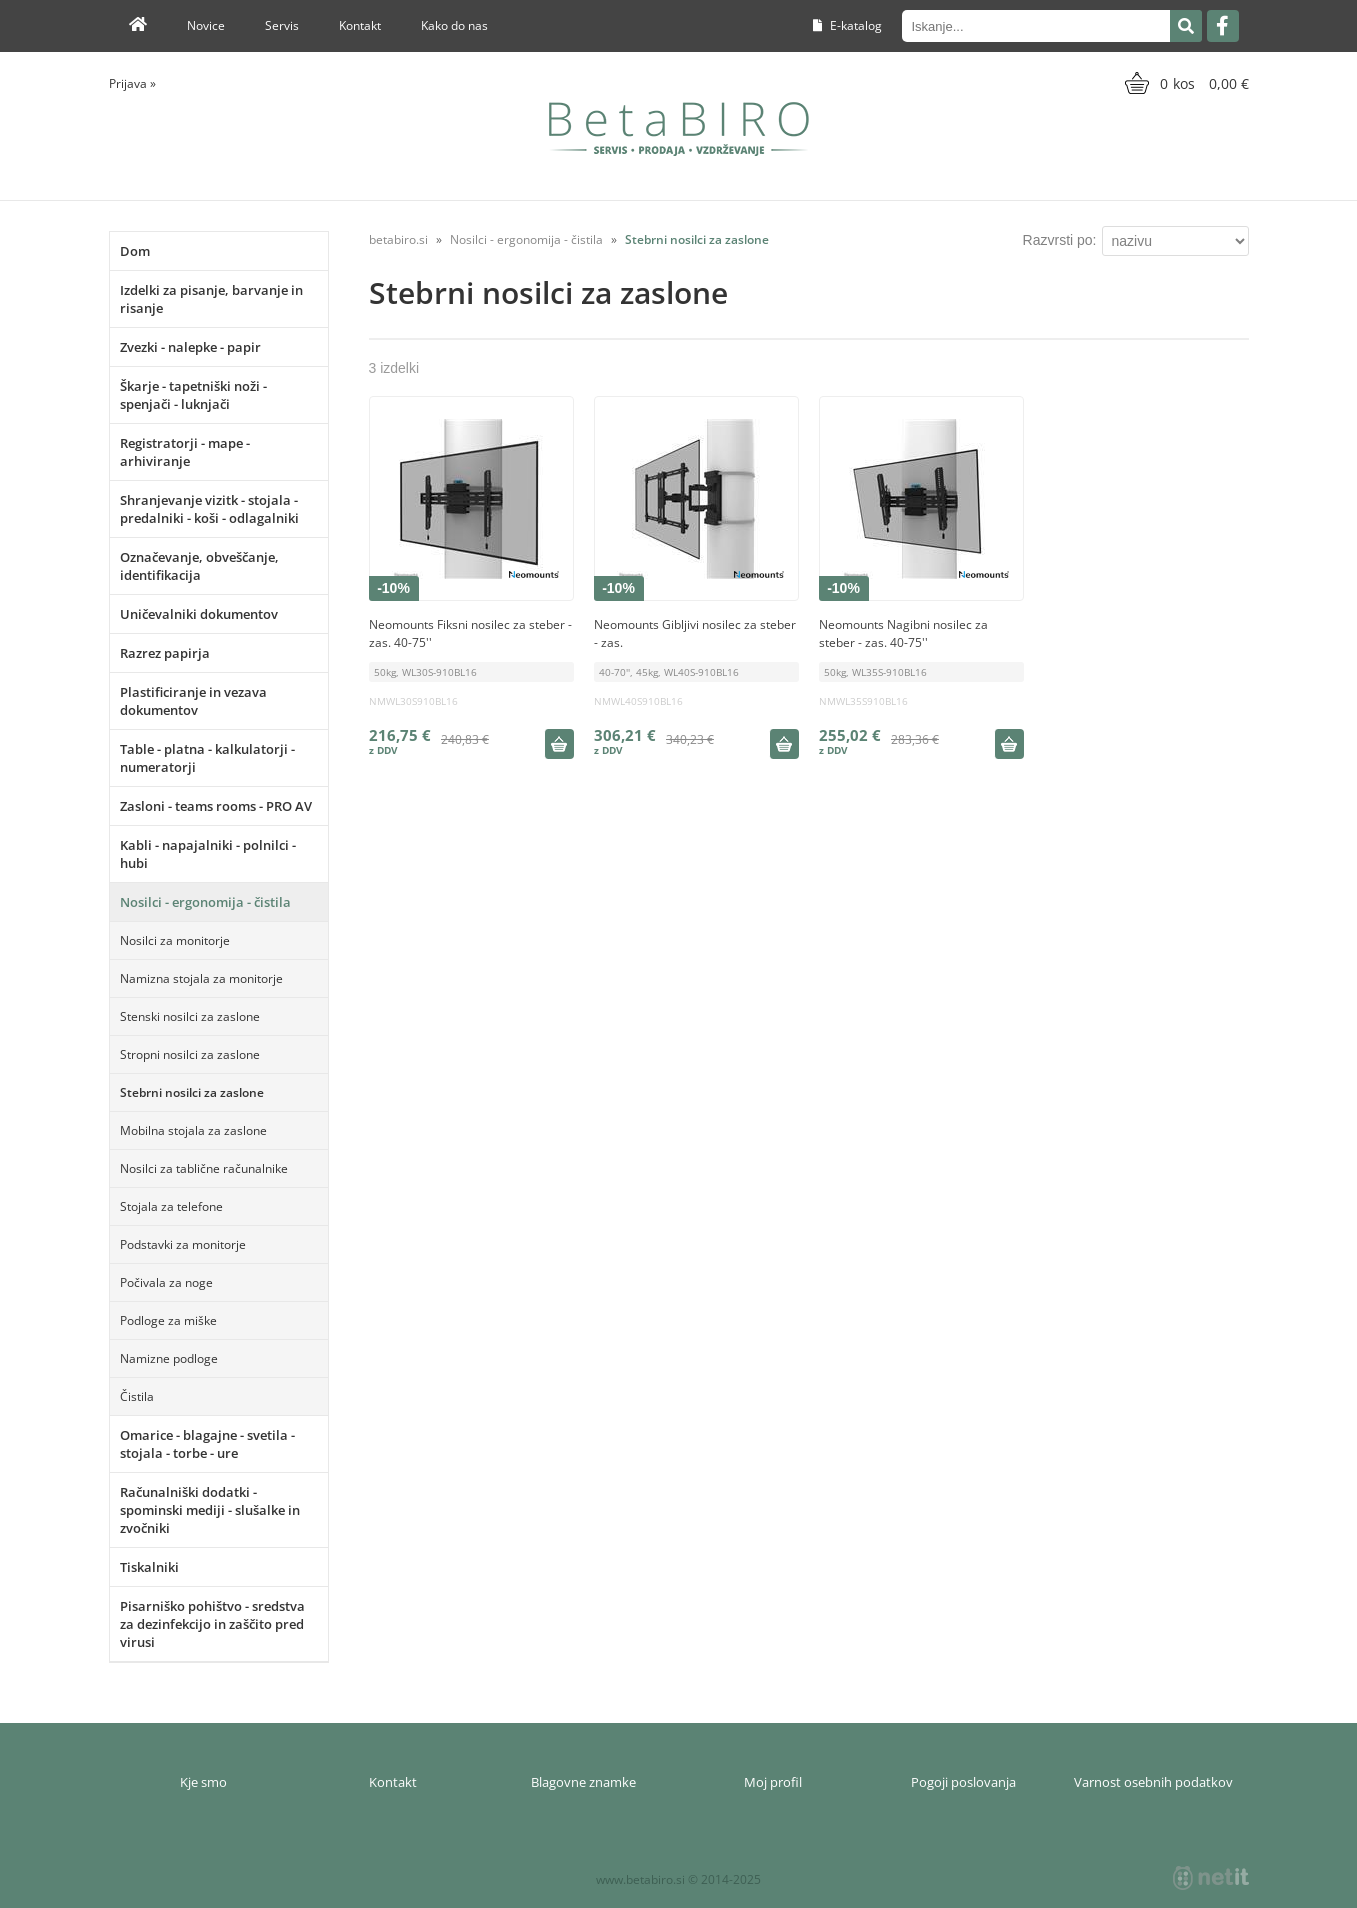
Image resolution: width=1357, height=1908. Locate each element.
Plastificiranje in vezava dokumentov (193, 701)
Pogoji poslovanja (963, 1782)
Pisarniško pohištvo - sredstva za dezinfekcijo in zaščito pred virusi (212, 1624)
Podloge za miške (168, 1320)
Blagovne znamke (583, 1782)
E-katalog (847, 25)
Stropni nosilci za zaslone (190, 1054)
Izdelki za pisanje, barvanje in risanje (211, 299)
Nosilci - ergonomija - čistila (205, 902)
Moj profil (773, 1782)
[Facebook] (1223, 26)
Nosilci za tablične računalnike (204, 1168)
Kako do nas (454, 25)
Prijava (132, 83)
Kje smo (203, 1782)
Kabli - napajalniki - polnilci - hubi (208, 854)
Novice (206, 25)
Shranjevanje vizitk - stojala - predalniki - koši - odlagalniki (209, 509)
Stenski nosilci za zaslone (190, 1016)
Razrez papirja (165, 653)
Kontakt (360, 25)
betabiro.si (398, 239)
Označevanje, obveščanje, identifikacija (199, 566)
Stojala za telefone (171, 1206)
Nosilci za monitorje (175, 940)
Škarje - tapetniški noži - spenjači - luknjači (193, 395)
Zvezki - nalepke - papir (190, 347)
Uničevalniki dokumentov (199, 614)
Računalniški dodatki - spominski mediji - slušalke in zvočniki (210, 1510)
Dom (135, 251)
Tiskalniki (149, 1567)
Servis (282, 25)
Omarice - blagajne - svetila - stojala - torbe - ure (207, 1444)
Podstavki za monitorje (183, 1244)
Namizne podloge (169, 1358)
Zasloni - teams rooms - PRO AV (216, 806)
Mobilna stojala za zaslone (193, 1130)
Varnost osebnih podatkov (1153, 1782)
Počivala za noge (166, 1282)
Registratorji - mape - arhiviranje (185, 452)
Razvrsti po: (1060, 240)
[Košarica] (1184, 83)
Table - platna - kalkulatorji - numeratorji (207, 758)
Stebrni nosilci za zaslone (192, 1092)
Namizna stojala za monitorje (201, 978)
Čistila (137, 1396)
